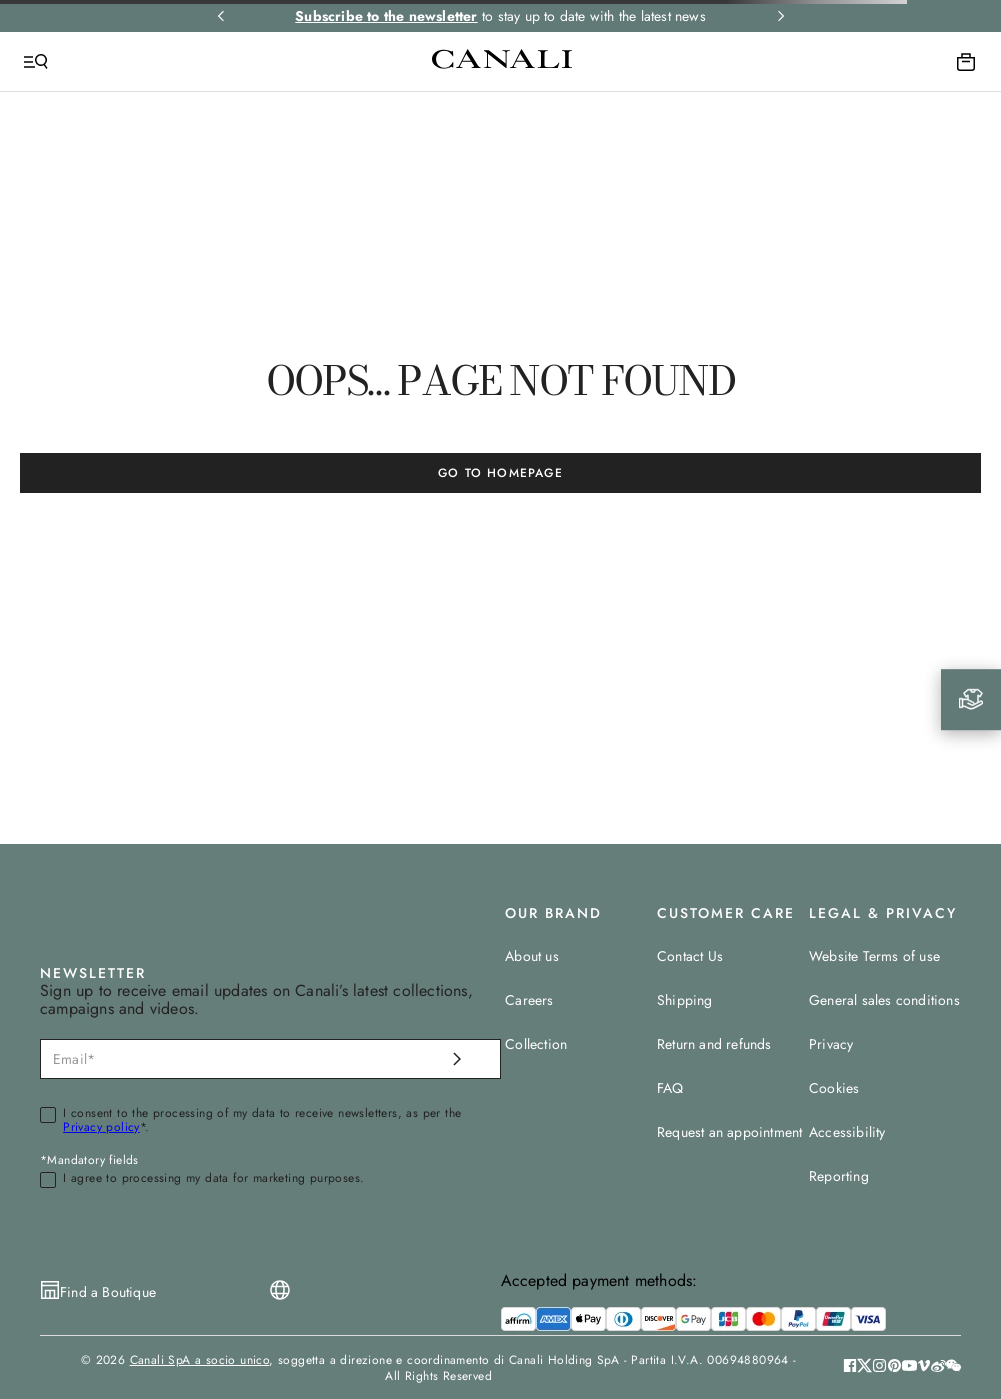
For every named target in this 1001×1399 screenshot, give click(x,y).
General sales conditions (884, 1000)
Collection (536, 1044)
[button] (953, 1367)
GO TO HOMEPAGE (500, 473)
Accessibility (847, 1132)
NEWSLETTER (93, 973)
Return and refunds (714, 1044)
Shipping (685, 1000)
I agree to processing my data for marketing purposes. (213, 1179)
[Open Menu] (36, 62)
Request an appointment (729, 1132)
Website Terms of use (874, 956)
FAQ (670, 1088)
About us (532, 956)
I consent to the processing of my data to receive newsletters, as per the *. (262, 1121)
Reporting (839, 1176)
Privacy (831, 1044)
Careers (529, 1000)
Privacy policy (101, 1127)
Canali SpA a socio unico (200, 1360)
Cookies (834, 1088)
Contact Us (690, 956)
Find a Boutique (108, 1292)
